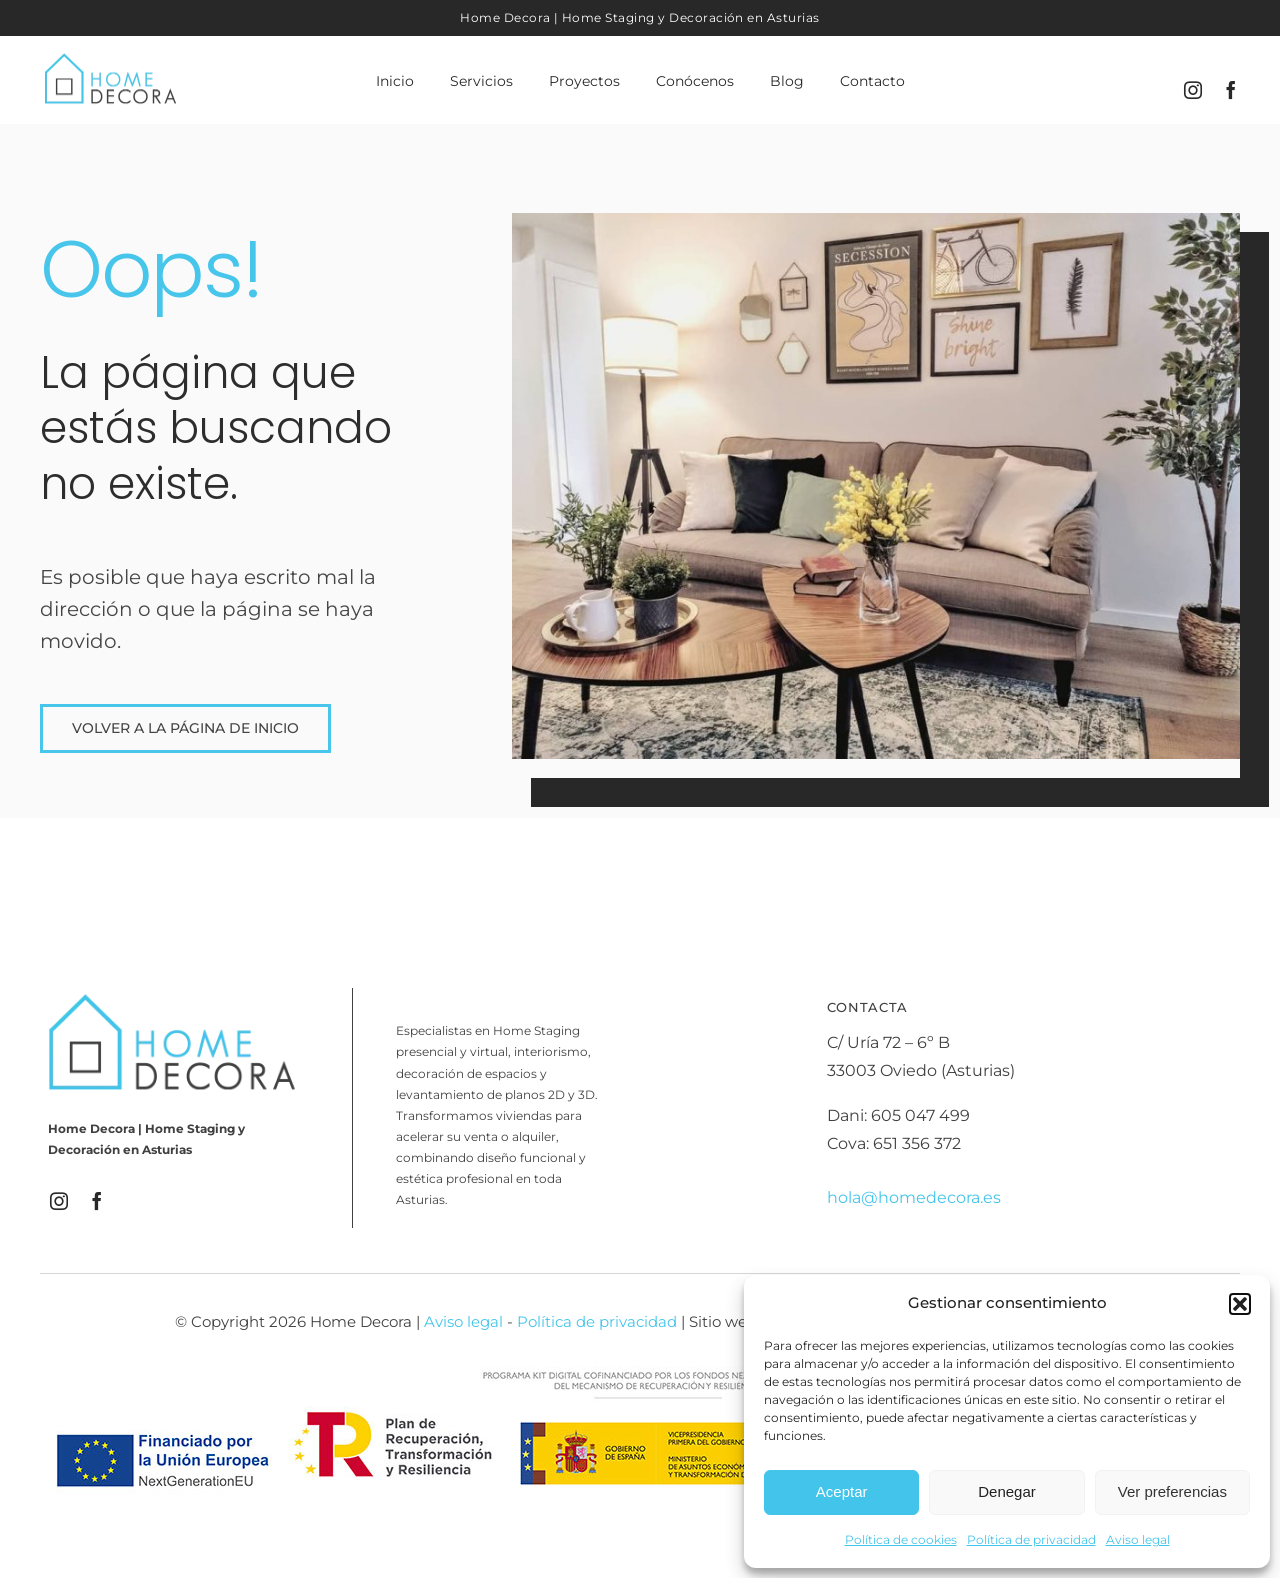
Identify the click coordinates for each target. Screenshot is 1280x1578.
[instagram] (1193, 90)
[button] (1240, 1304)
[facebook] (1231, 90)
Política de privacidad (1031, 1539)
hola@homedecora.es (914, 1197)
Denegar (1007, 1491)
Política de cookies (901, 1539)
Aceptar (842, 1491)
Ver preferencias (1172, 1491)
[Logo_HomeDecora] (110, 57)
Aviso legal (1138, 1539)
